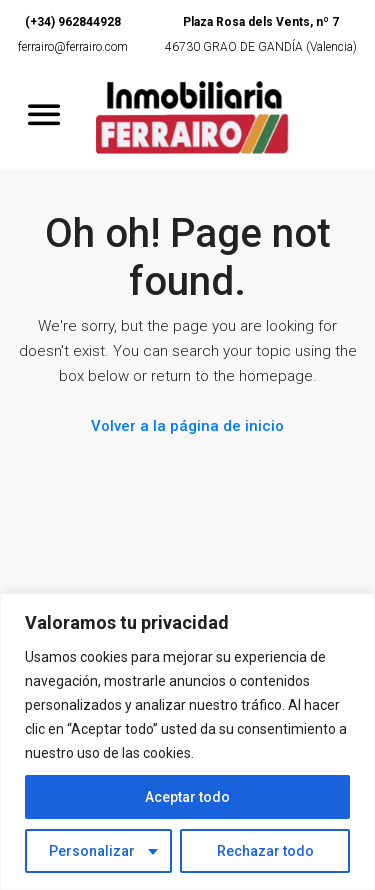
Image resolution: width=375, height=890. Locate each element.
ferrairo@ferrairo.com (73, 47)
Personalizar (92, 851)
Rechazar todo (265, 851)
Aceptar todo (187, 797)
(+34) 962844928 (73, 22)
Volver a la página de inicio (187, 426)
